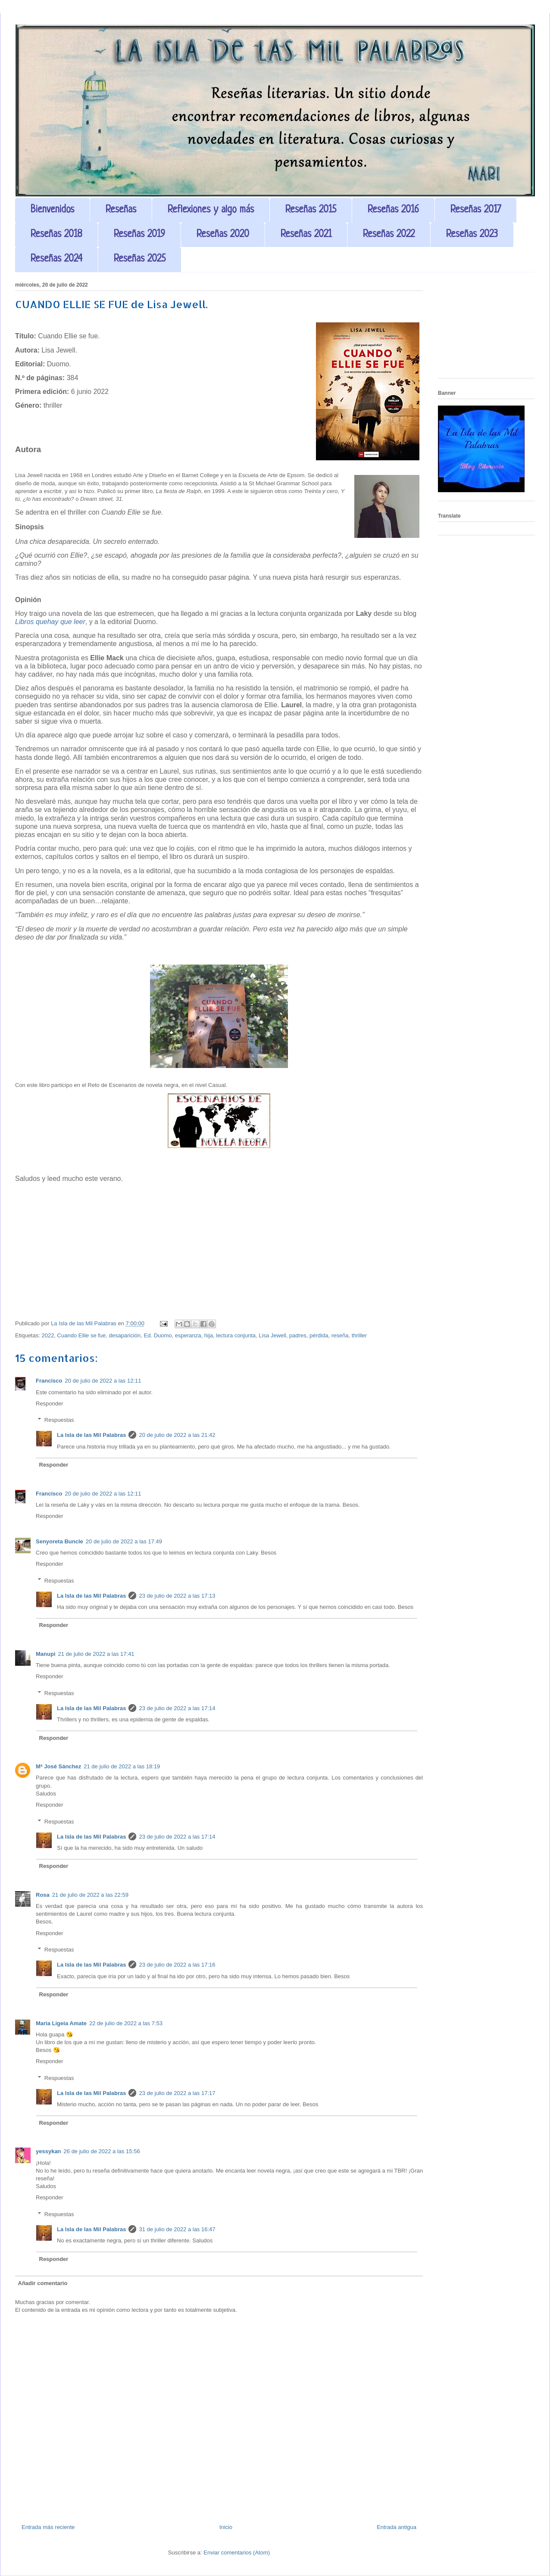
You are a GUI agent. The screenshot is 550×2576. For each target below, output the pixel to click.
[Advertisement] (486, 328)
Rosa (43, 1895)
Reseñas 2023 (472, 234)
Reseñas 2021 (306, 234)
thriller (359, 1335)
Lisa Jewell (272, 1335)
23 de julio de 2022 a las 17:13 (177, 1595)
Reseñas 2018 (56, 234)
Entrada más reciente (48, 2527)
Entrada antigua (396, 2527)
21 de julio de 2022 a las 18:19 (122, 1766)
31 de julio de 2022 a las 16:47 (177, 2229)
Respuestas (59, 1420)
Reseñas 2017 (475, 210)
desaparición (125, 1335)
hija (208, 1335)
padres (297, 1335)
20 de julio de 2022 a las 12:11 (103, 1380)
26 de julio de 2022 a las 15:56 (102, 2151)
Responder (49, 1403)
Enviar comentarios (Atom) (236, 2552)
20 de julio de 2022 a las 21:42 (177, 1435)
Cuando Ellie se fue (81, 1335)
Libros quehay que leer (50, 621)
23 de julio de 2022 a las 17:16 (177, 1964)
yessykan (48, 2151)
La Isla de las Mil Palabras (91, 1435)
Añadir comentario (43, 2283)
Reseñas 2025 (140, 259)
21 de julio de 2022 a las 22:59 (90, 1895)
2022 (47, 1335)
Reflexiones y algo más (211, 210)
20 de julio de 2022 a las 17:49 (124, 1541)
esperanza (188, 1335)
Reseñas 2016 (393, 210)
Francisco (49, 1380)
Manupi (46, 1654)
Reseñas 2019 (139, 234)
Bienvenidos (52, 210)
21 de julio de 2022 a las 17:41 (96, 1654)
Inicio (225, 2527)
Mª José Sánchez (58, 1766)
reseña (340, 1335)
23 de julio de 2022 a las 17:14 (177, 1708)
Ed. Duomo (158, 1335)
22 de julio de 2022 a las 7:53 (125, 2023)
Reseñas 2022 (389, 234)
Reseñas (121, 210)
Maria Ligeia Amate (61, 2023)
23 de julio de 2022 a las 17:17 (177, 2093)
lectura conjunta (236, 1335)
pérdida (318, 1335)
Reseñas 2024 (56, 259)
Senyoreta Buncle (59, 1541)
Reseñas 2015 (310, 210)
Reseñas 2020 (223, 234)
